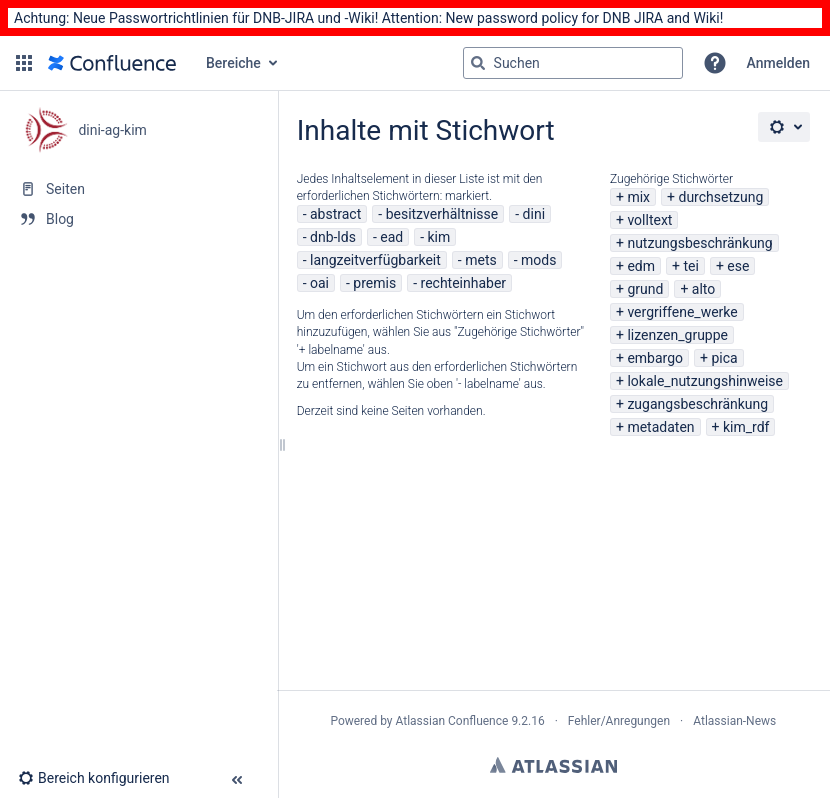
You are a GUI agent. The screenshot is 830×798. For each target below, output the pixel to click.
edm (641, 266)
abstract (335, 214)
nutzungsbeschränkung (699, 243)
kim (439, 237)
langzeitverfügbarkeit (375, 260)
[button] (24, 63)
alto (703, 289)
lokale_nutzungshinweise (705, 381)
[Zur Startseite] (112, 63)
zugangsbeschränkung (697, 404)
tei (690, 266)
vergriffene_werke (682, 312)
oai (319, 283)
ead (391, 237)
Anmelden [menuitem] (778, 63)
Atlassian (553, 765)
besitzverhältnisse (442, 214)
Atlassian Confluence (452, 721)
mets (481, 260)
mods (538, 260)
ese (738, 266)
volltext (649, 220)
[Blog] (138, 219)
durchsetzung (720, 197)
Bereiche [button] (233, 63)
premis (374, 283)
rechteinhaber (464, 283)
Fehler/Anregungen (619, 721)
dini (534, 214)
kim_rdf (746, 427)
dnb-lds (333, 237)
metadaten (660, 427)
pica (724, 358)
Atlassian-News (734, 721)
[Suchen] (478, 63)
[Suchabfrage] (573, 63)
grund (645, 289)
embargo (655, 358)
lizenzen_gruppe (677, 335)
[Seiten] (138, 189)
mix (638, 197)
